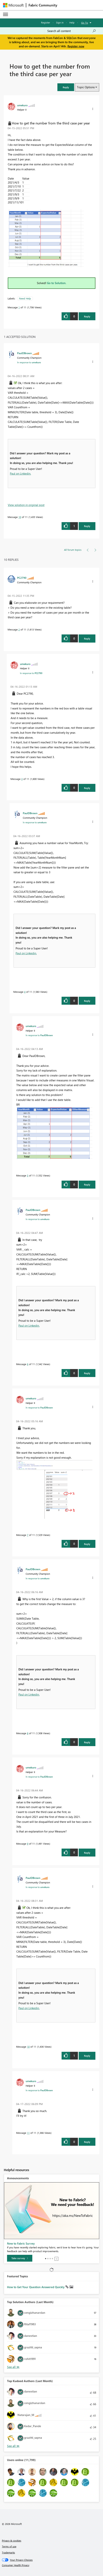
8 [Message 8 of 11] (27, 1733)
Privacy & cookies (11, 2540)
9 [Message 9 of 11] (27, 1843)
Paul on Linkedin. (20, 473)
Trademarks (8, 2552)
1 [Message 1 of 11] (19, 307)
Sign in (59, 22)
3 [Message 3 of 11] (22, 778)
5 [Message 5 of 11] (27, 1175)
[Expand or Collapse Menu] (5, 14)
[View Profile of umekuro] (22, 105)
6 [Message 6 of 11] (27, 1364)
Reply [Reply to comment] (87, 526)
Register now (75, 46)
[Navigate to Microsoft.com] (13, 5)
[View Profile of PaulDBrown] (24, 353)
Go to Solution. (56, 283)
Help (71, 22)
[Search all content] (71, 30)
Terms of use (9, 2546)
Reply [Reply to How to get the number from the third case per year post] (87, 316)
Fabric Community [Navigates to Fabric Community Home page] (43, 5)
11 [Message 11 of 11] (28, 2132)
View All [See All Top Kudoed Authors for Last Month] (13, 2446)
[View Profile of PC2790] (21, 578)
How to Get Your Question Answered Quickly (36, 2287)
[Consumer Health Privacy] (51, 2565)
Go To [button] (84, 22)
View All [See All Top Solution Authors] (13, 2367)
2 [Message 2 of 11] (19, 629)
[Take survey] (19, 2258)
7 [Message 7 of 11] (27, 1534)
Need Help (25, 298)
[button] (65, 87)
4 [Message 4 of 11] (24, 991)
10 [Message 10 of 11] (19, 517)
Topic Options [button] (86, 87)
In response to (29, 362)
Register (45, 22)
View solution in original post (26, 505)
